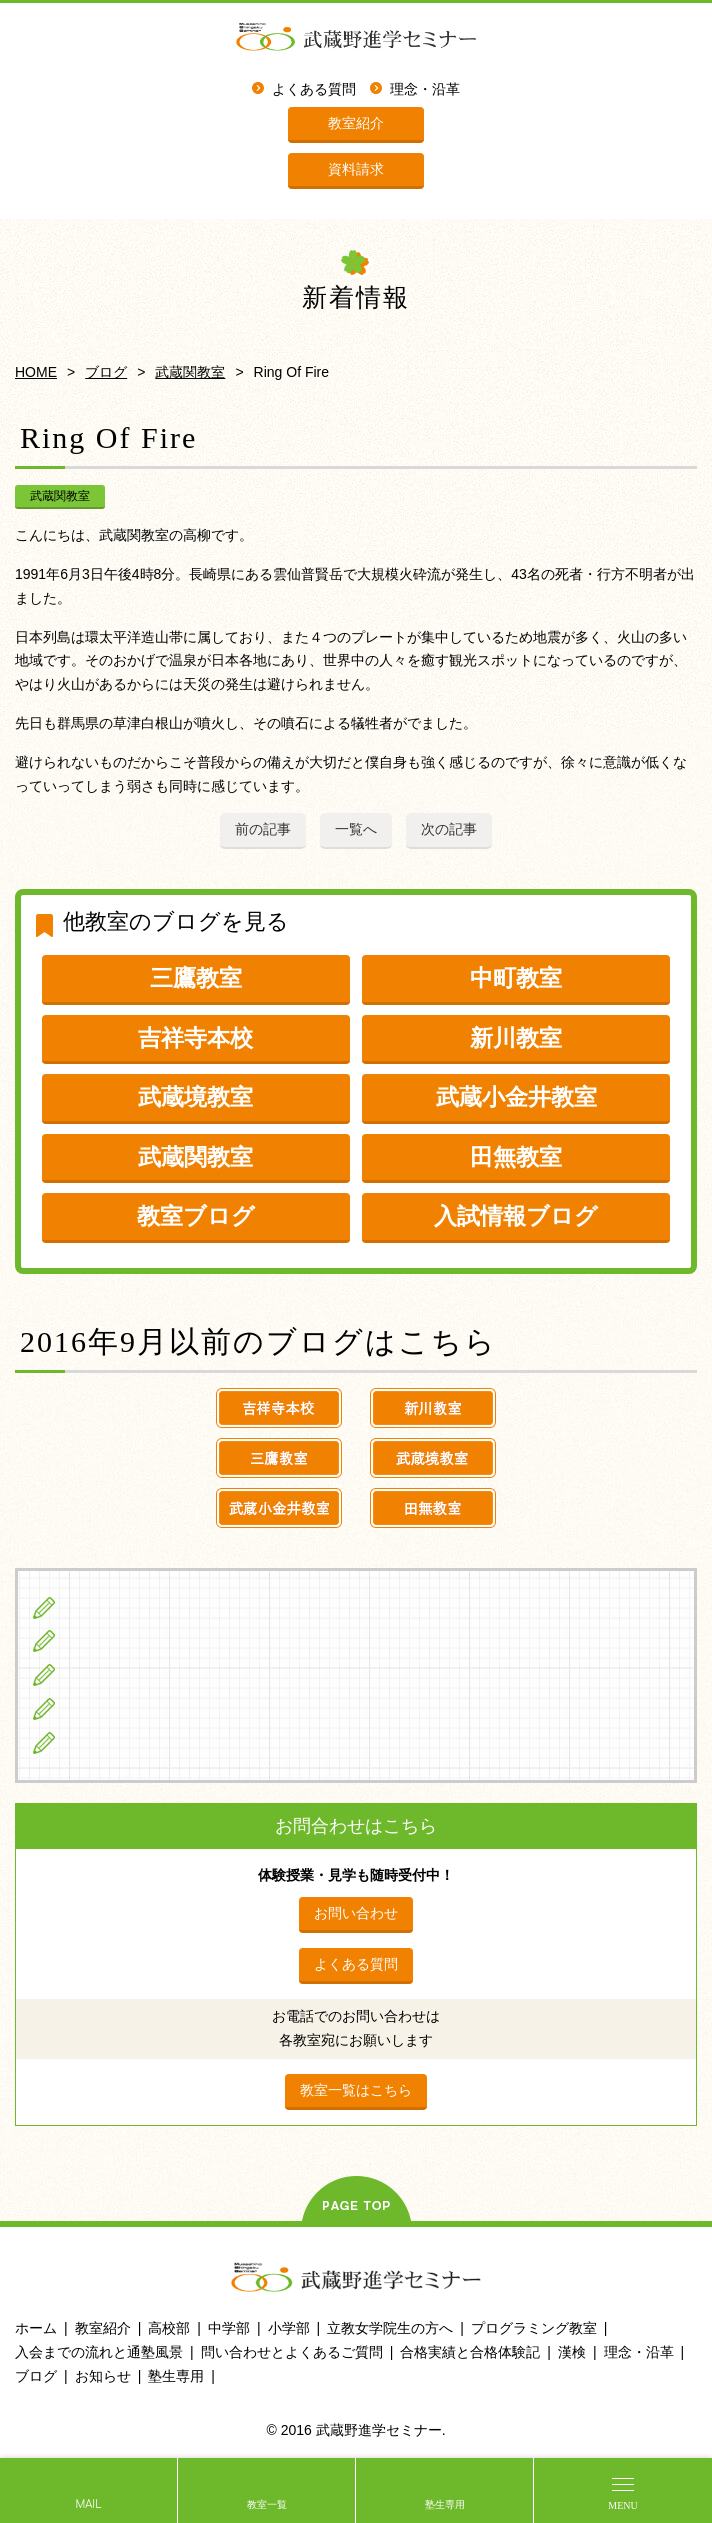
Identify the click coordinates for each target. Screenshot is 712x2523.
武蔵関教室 (190, 372)
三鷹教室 (196, 978)
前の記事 (263, 829)
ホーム (36, 2328)
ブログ (106, 372)
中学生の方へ (111, 1640)
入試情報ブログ (516, 1216)
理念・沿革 (425, 89)
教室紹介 (356, 123)
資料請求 (356, 169)
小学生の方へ (111, 1607)
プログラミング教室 (534, 2328)
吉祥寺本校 (195, 1038)
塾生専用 (445, 2504)
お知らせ (103, 2376)
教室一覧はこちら (356, 2090)
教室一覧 (267, 2504)
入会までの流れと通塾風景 (99, 2352)
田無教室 (516, 1157)
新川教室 (516, 1038)
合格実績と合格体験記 (470, 2352)
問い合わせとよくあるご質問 (292, 2352)
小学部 (289, 2328)
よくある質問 (314, 89)
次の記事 (449, 829)
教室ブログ (196, 1216)
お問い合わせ (356, 1913)
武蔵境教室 (195, 1097)
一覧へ (356, 829)
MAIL (89, 2504)
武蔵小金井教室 (516, 1097)
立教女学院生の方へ (133, 1708)
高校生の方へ (111, 1674)
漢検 (572, 2352)
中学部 (229, 2328)
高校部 (169, 2328)
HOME (36, 372)
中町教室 (516, 978)
